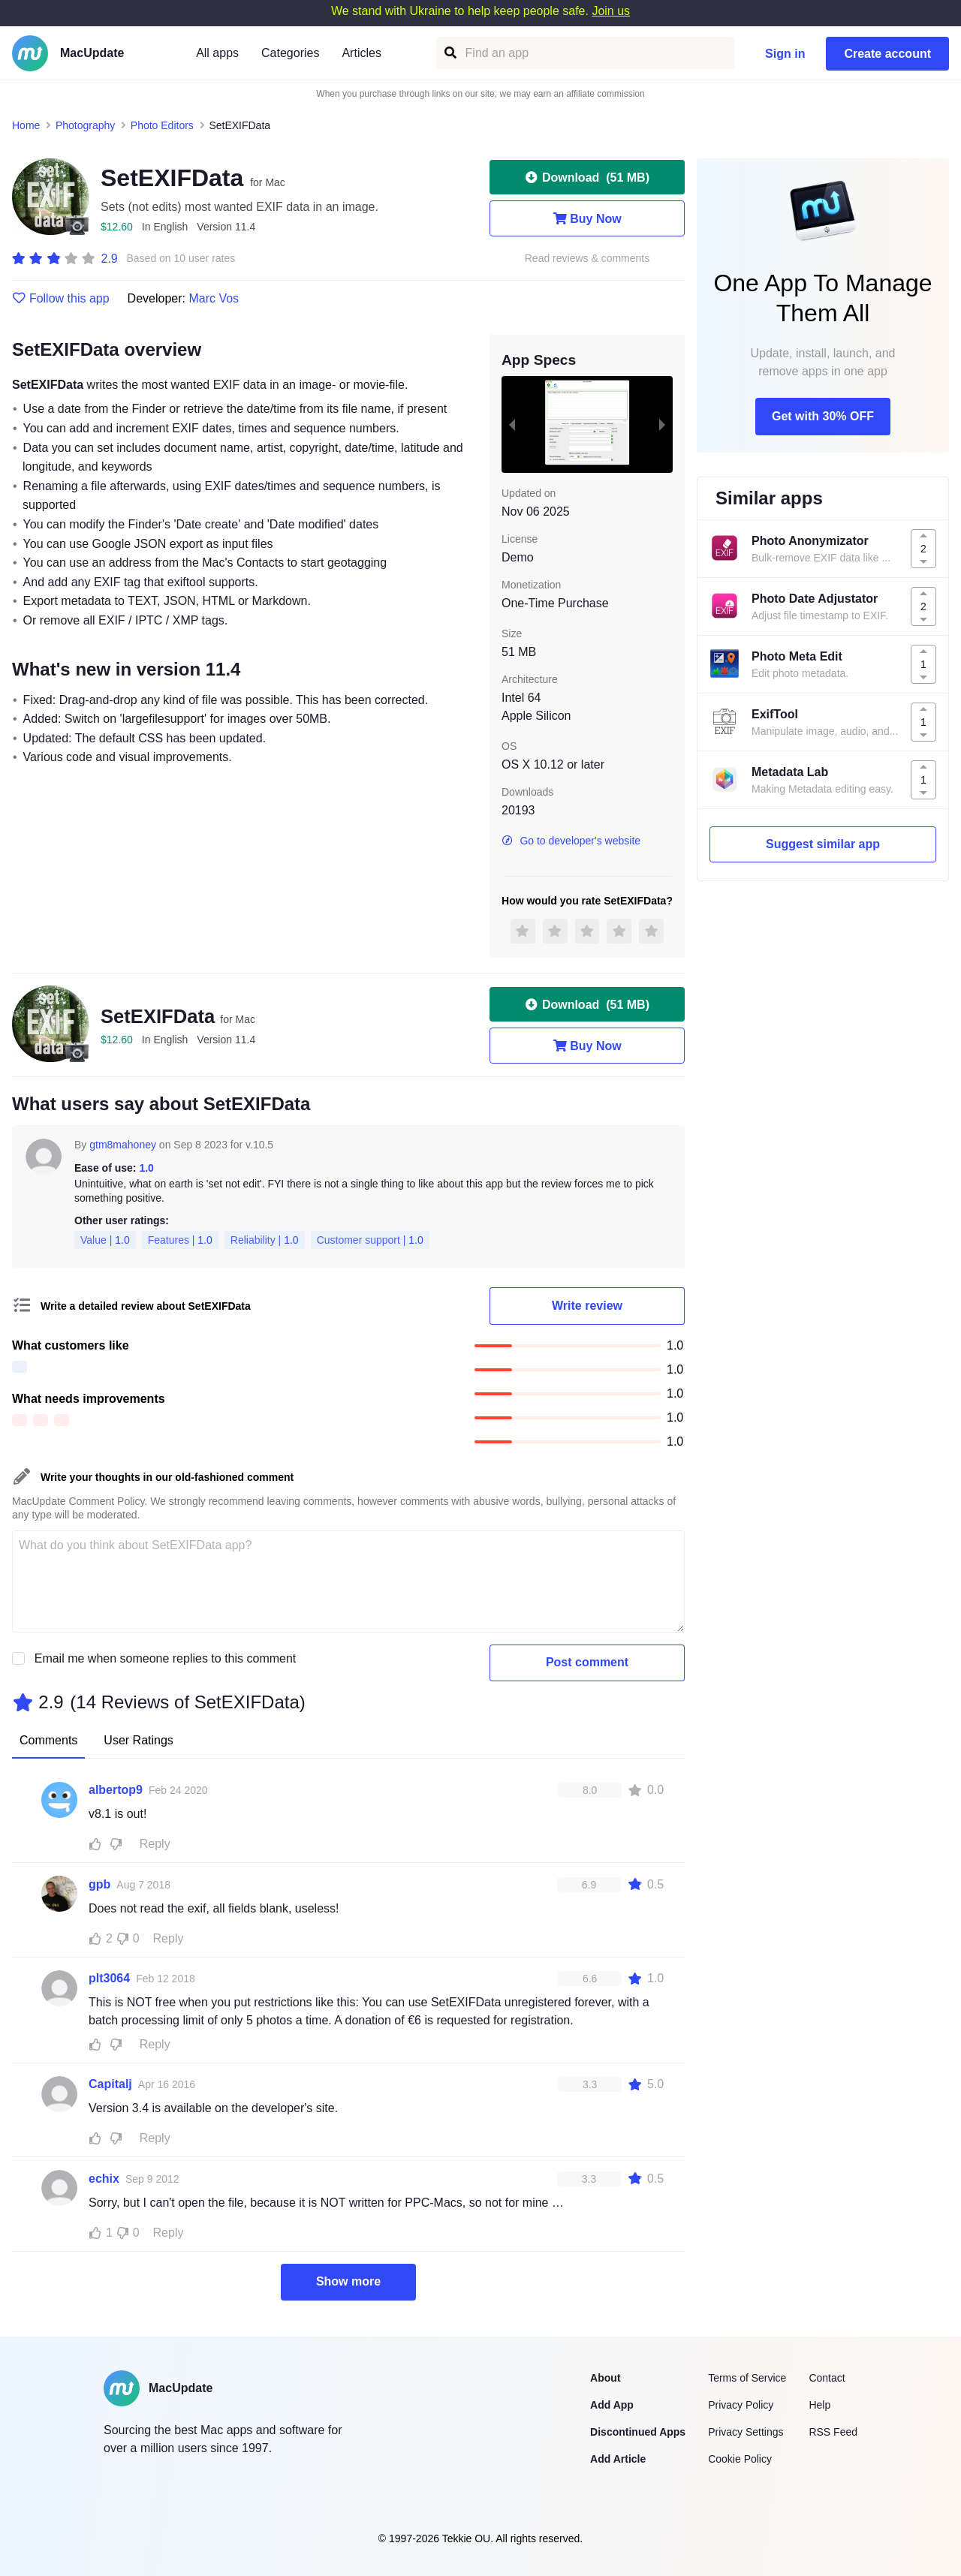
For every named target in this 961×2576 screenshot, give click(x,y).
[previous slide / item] (512, 424)
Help (819, 2405)
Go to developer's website (571, 840)
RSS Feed (833, 2432)
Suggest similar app (823, 844)
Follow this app (61, 299)
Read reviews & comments (587, 258)
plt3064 (109, 1978)
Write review (587, 1306)
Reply (155, 1844)
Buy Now (587, 218)
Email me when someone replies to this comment (166, 1658)
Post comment (587, 1662)
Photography (85, 125)
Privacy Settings (745, 2432)
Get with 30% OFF (823, 416)
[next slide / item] (662, 424)
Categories (290, 53)
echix (104, 2178)
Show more (348, 2281)
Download (587, 177)
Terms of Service (747, 2378)
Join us (611, 11)
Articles (361, 53)
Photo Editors (162, 125)
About (605, 2378)
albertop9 (116, 1790)
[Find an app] (449, 53)
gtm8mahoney (122, 1144)
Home (26, 125)
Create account (887, 54)
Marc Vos (213, 298)
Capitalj (110, 2084)
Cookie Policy (740, 2459)
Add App (612, 2405)
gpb (99, 1884)
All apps (217, 53)
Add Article (618, 2459)
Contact (827, 2378)
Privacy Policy (740, 2405)
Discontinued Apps (637, 2432)
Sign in (785, 54)
